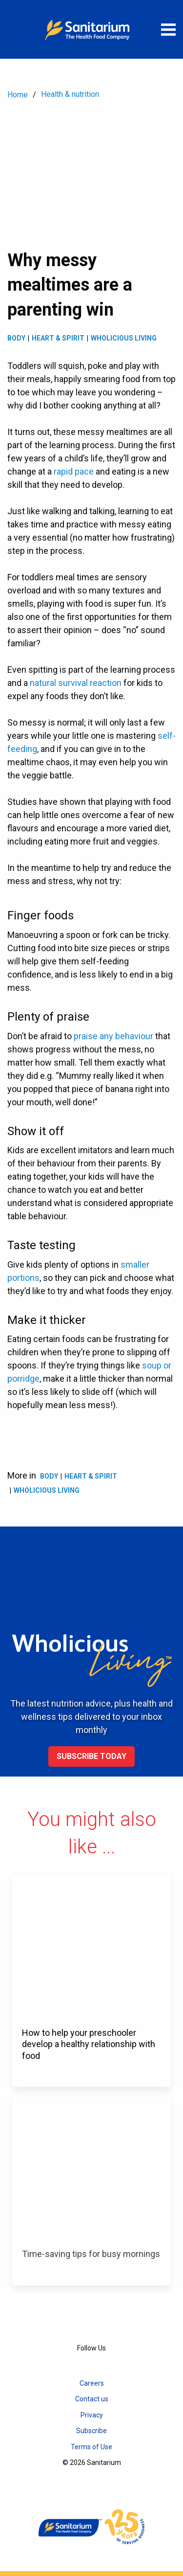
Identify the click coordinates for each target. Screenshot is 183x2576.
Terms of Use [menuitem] (91, 2447)
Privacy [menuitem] (92, 2415)
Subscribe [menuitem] (91, 2431)
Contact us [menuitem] (91, 2399)
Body (16, 338)
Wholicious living (124, 338)
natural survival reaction (76, 683)
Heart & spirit (58, 338)
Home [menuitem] (17, 94)
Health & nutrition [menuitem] (70, 94)
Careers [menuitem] (92, 2383)
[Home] (91, 29)
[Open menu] (168, 29)
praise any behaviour (113, 1036)
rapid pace (74, 471)
